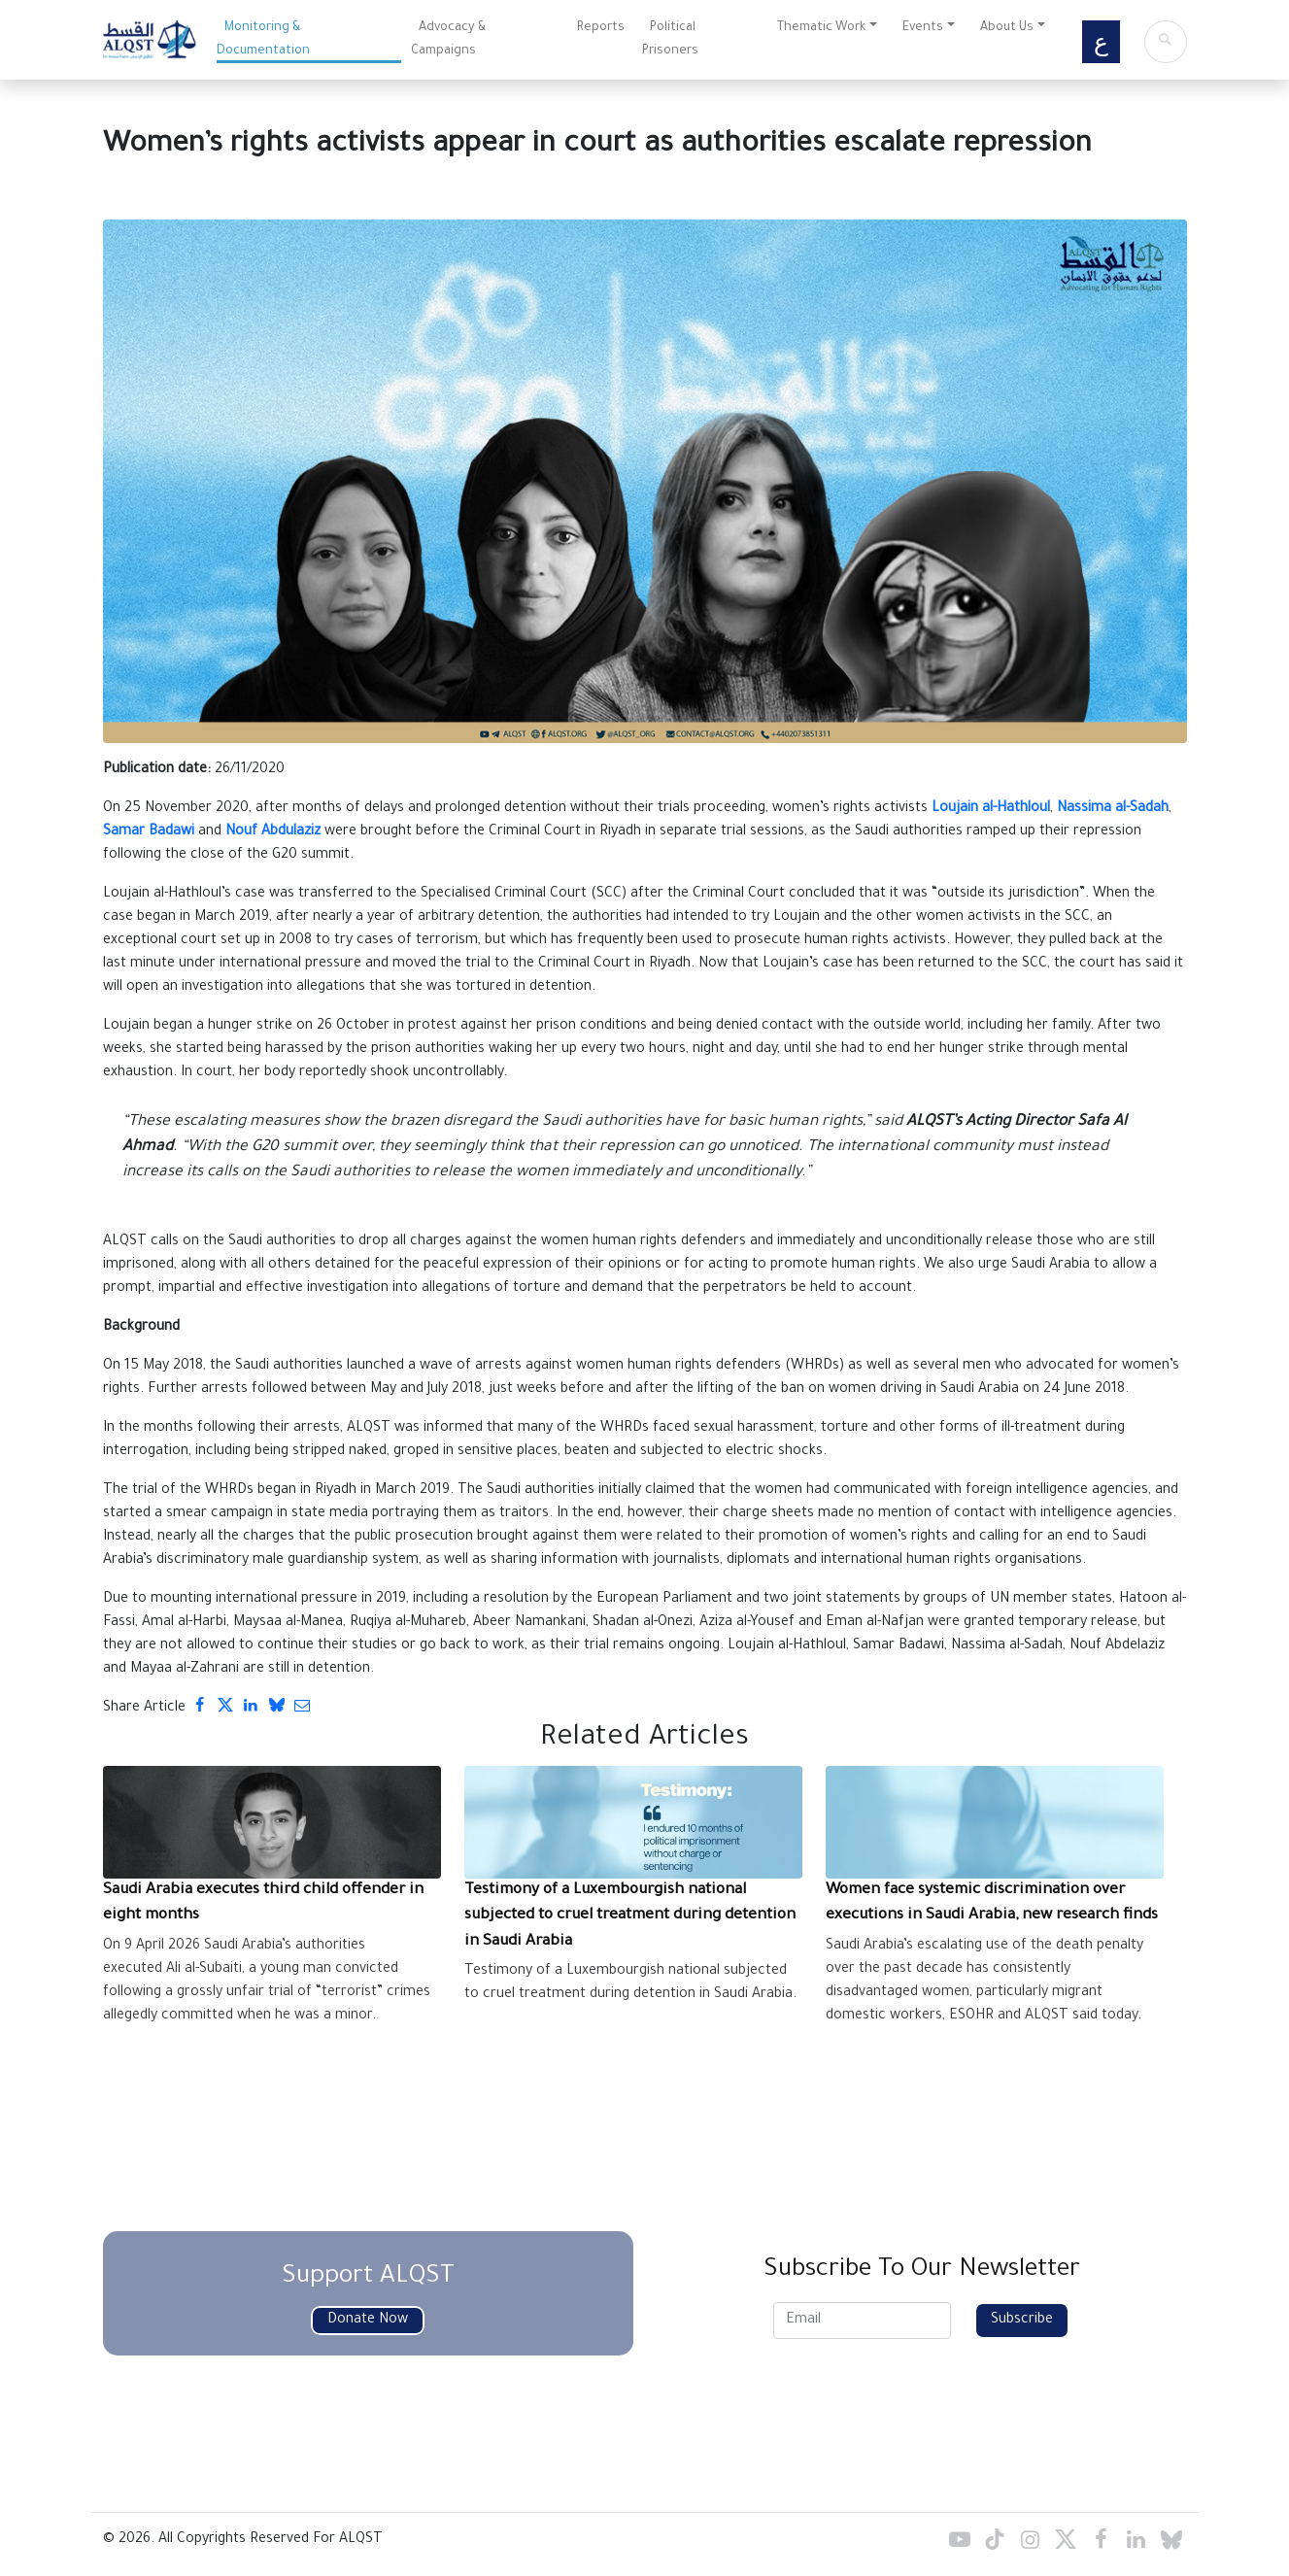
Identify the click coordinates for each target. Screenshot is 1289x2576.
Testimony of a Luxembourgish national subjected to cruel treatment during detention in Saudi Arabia (630, 1916)
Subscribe (1022, 2320)
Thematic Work (821, 28)
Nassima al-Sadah (1113, 809)
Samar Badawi (148, 832)
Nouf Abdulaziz (273, 832)
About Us (1007, 28)
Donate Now (367, 2320)
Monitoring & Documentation (263, 39)
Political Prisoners (670, 39)
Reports (601, 28)
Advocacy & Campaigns (448, 39)
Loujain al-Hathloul (991, 809)
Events (922, 28)
